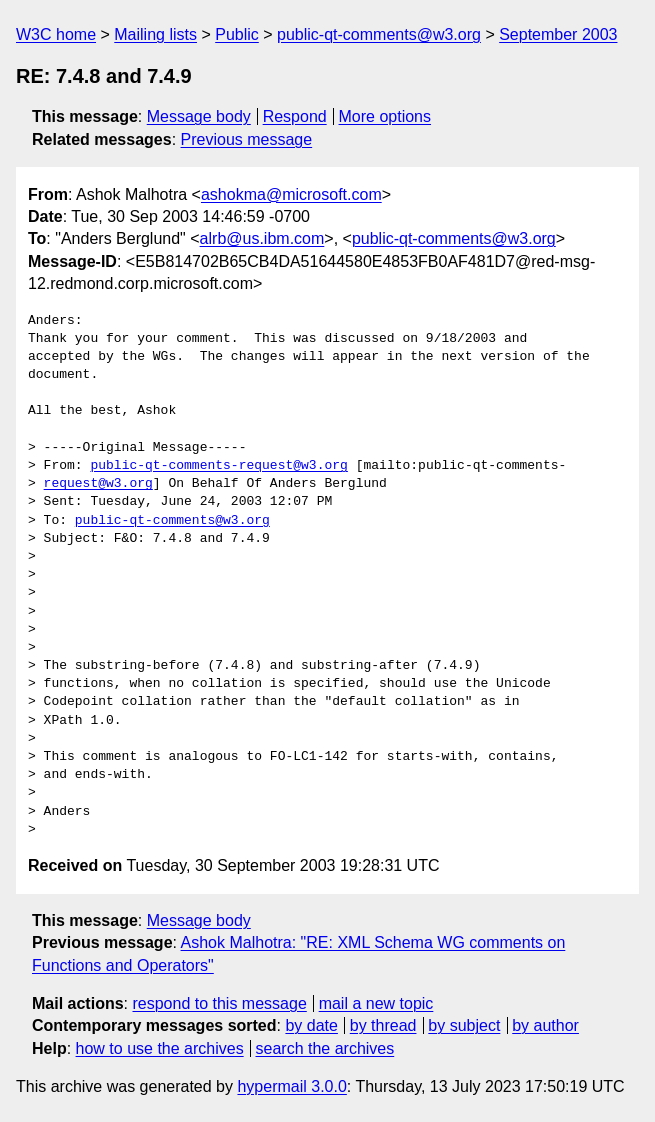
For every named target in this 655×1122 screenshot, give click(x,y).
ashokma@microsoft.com (291, 194)
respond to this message (219, 1003)
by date (311, 1025)
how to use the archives (160, 1048)
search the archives (325, 1048)
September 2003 (558, 34)
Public (237, 34)
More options (385, 116)
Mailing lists (155, 34)
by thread (383, 1025)
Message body (199, 116)
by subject (464, 1025)
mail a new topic (376, 1003)
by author (545, 1025)
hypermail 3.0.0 (291, 1086)
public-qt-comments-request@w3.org (218, 466)
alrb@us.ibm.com (262, 238)
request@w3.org (98, 484)
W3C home (56, 34)
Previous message (247, 139)
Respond (295, 116)
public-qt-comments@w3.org (379, 34)
